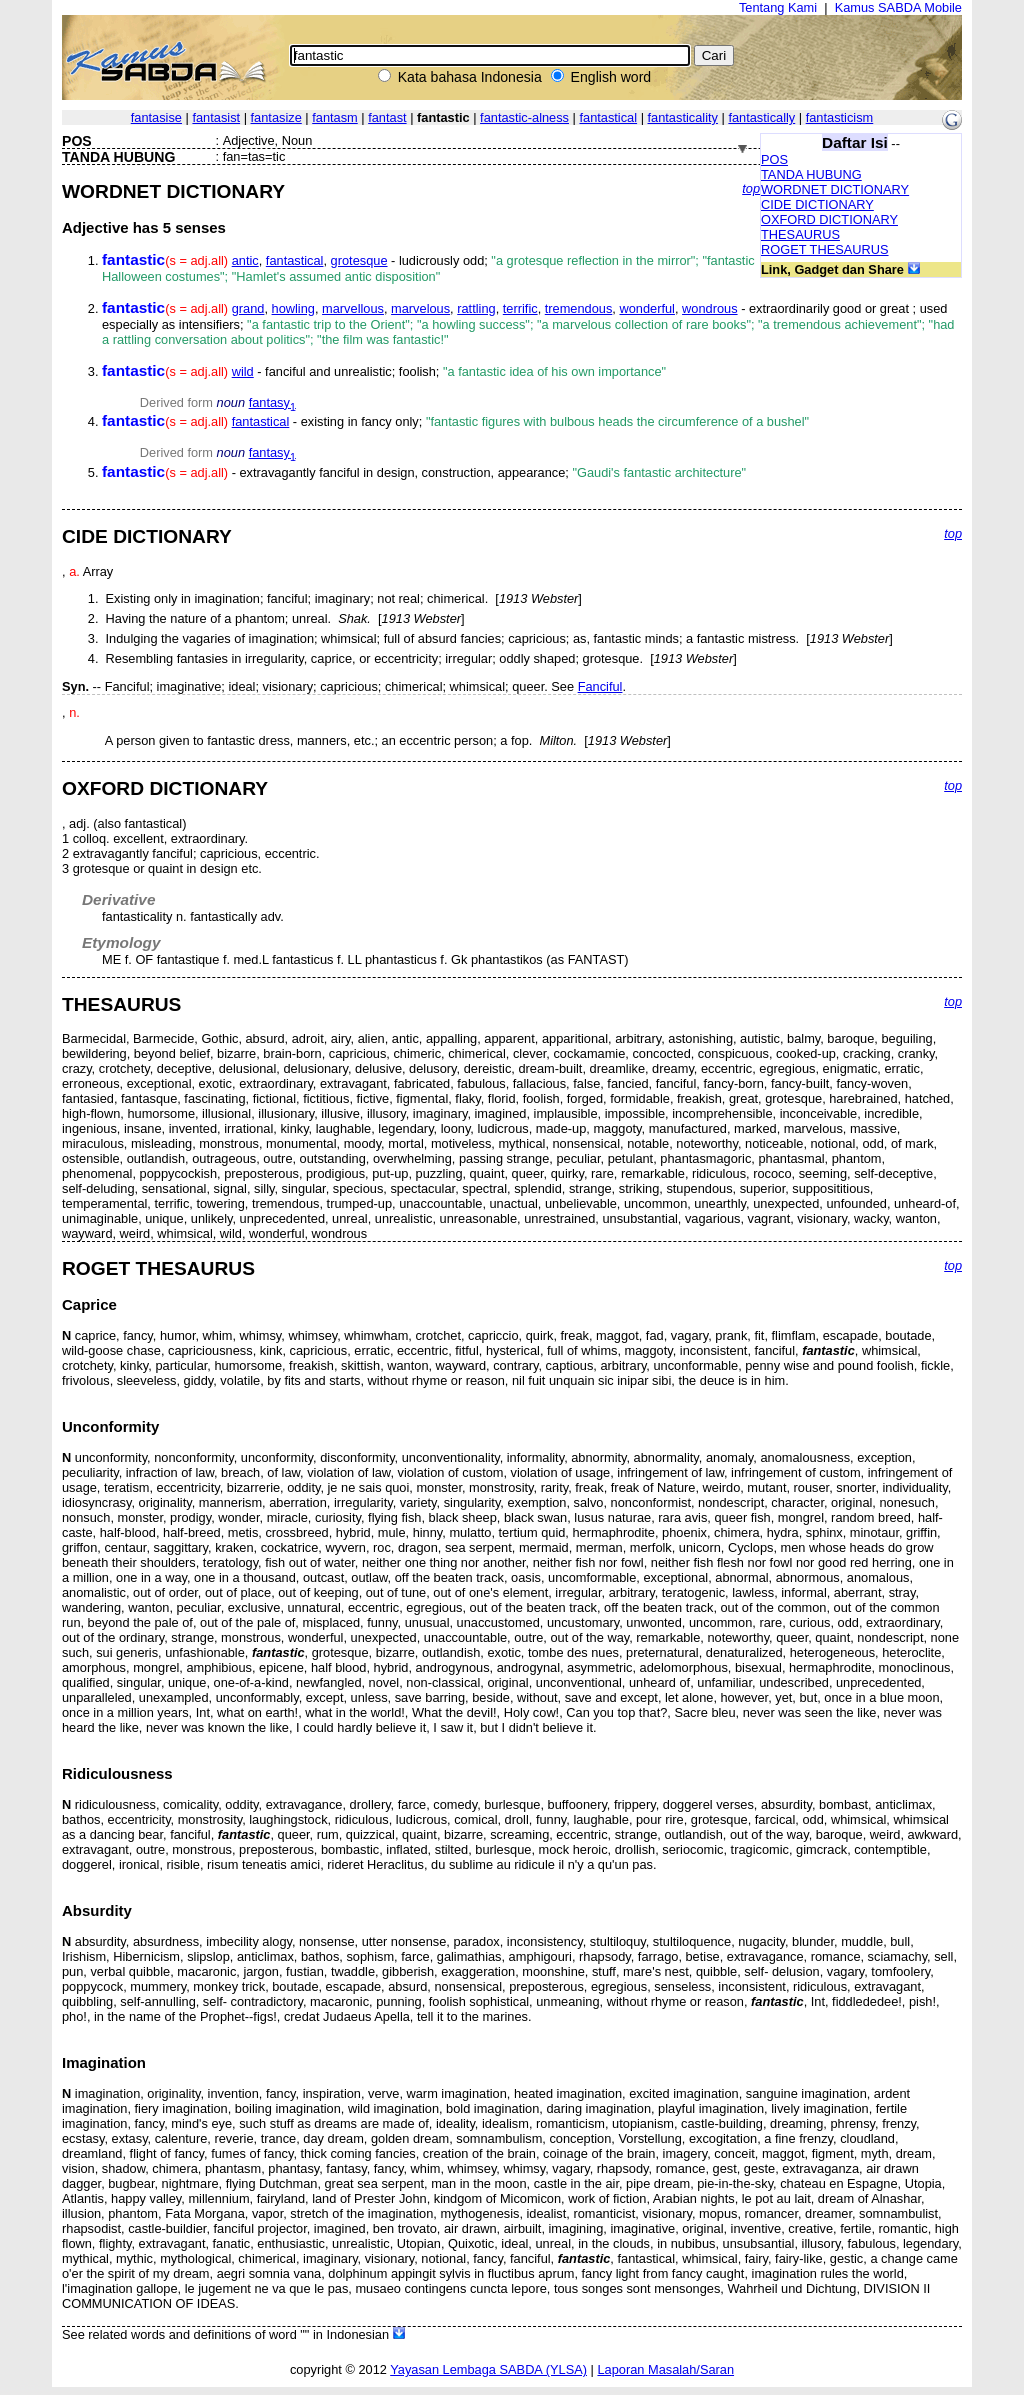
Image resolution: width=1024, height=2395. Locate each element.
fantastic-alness (524, 117)
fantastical (608, 117)
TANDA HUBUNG (811, 174)
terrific (520, 308)
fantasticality (683, 117)
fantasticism (840, 117)
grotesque (359, 260)
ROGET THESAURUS (825, 249)
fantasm (335, 117)
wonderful (647, 308)
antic (245, 260)
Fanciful (600, 686)
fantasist (216, 117)
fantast (387, 117)
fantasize (276, 117)
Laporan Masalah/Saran (665, 2369)
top (751, 188)
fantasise (156, 117)
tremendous (579, 308)
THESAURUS (800, 234)
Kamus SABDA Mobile (898, 7)
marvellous (353, 308)
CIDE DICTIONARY (817, 204)
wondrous (710, 308)
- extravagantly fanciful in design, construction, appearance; (424, 472)
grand (248, 308)
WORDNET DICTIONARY (835, 189)
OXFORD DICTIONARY (829, 219)
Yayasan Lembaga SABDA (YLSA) (488, 2369)
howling (293, 308)
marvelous (420, 308)
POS (774, 159)
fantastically (761, 117)
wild (243, 371)
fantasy (272, 402)
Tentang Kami (778, 7)
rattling (476, 308)
